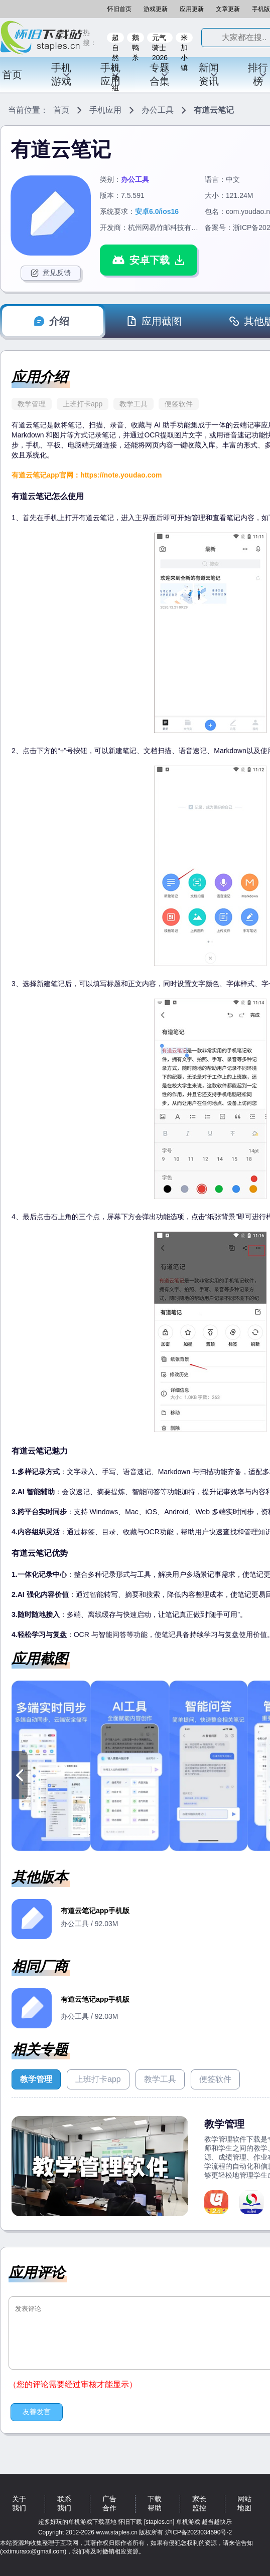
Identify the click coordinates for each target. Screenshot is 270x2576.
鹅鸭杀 (135, 38)
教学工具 (133, 404)
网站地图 (244, 2503)
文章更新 (228, 9)
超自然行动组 (115, 38)
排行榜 (258, 74)
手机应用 (110, 74)
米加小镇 (184, 38)
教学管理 (32, 404)
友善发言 (37, 2412)
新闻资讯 (209, 74)
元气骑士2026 (160, 38)
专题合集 (160, 74)
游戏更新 (156, 9)
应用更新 (192, 9)
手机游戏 (61, 74)
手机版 (261, 9)
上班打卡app (82, 404)
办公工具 (158, 110)
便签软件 (179, 404)
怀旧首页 (119, 9)
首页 (12, 74)
